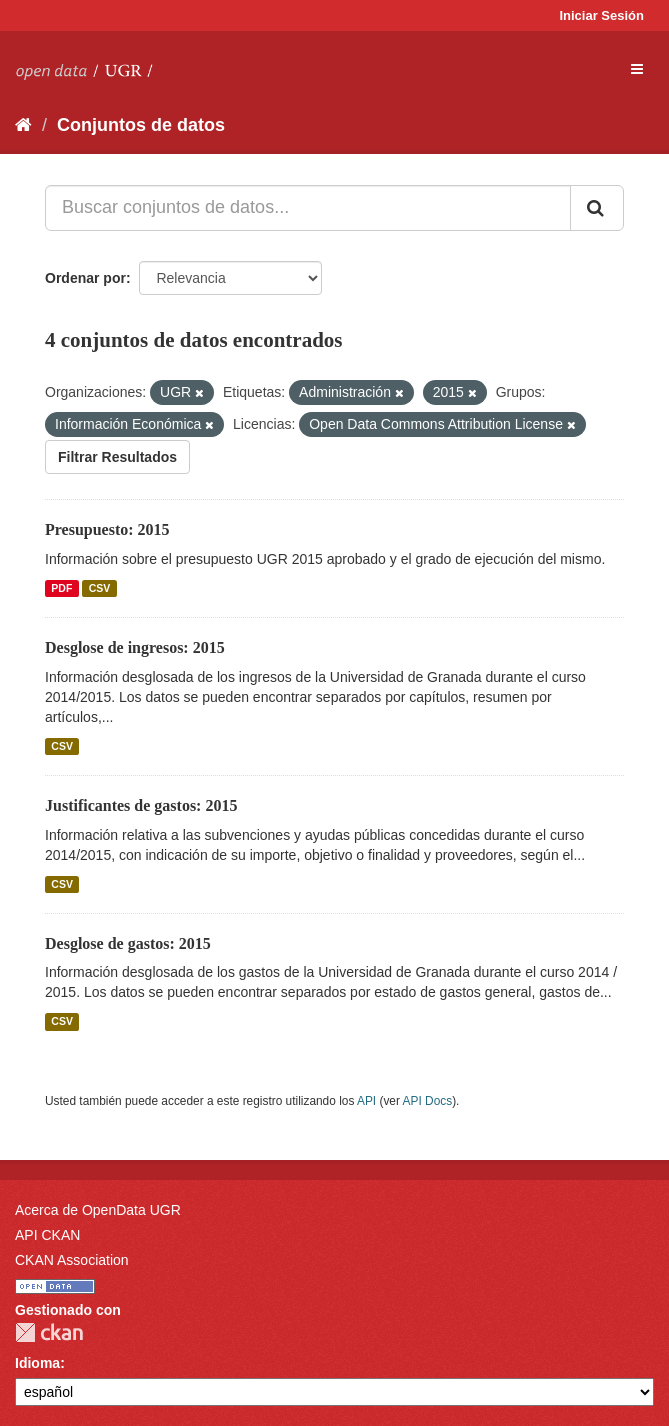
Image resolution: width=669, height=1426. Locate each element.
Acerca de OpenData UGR (98, 1210)
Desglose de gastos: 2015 (128, 943)
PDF (61, 588)
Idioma (37, 1363)
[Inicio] (23, 125)
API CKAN (47, 1235)
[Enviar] (597, 208)
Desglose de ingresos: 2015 (135, 647)
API (366, 1101)
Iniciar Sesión (601, 15)
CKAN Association (72, 1260)
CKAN (49, 1332)
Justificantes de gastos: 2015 (141, 805)
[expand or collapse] (637, 69)
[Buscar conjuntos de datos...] (308, 208)
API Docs (428, 1101)
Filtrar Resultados (117, 457)
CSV (100, 588)
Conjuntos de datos (141, 125)
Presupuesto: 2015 (107, 529)
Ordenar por (85, 278)
